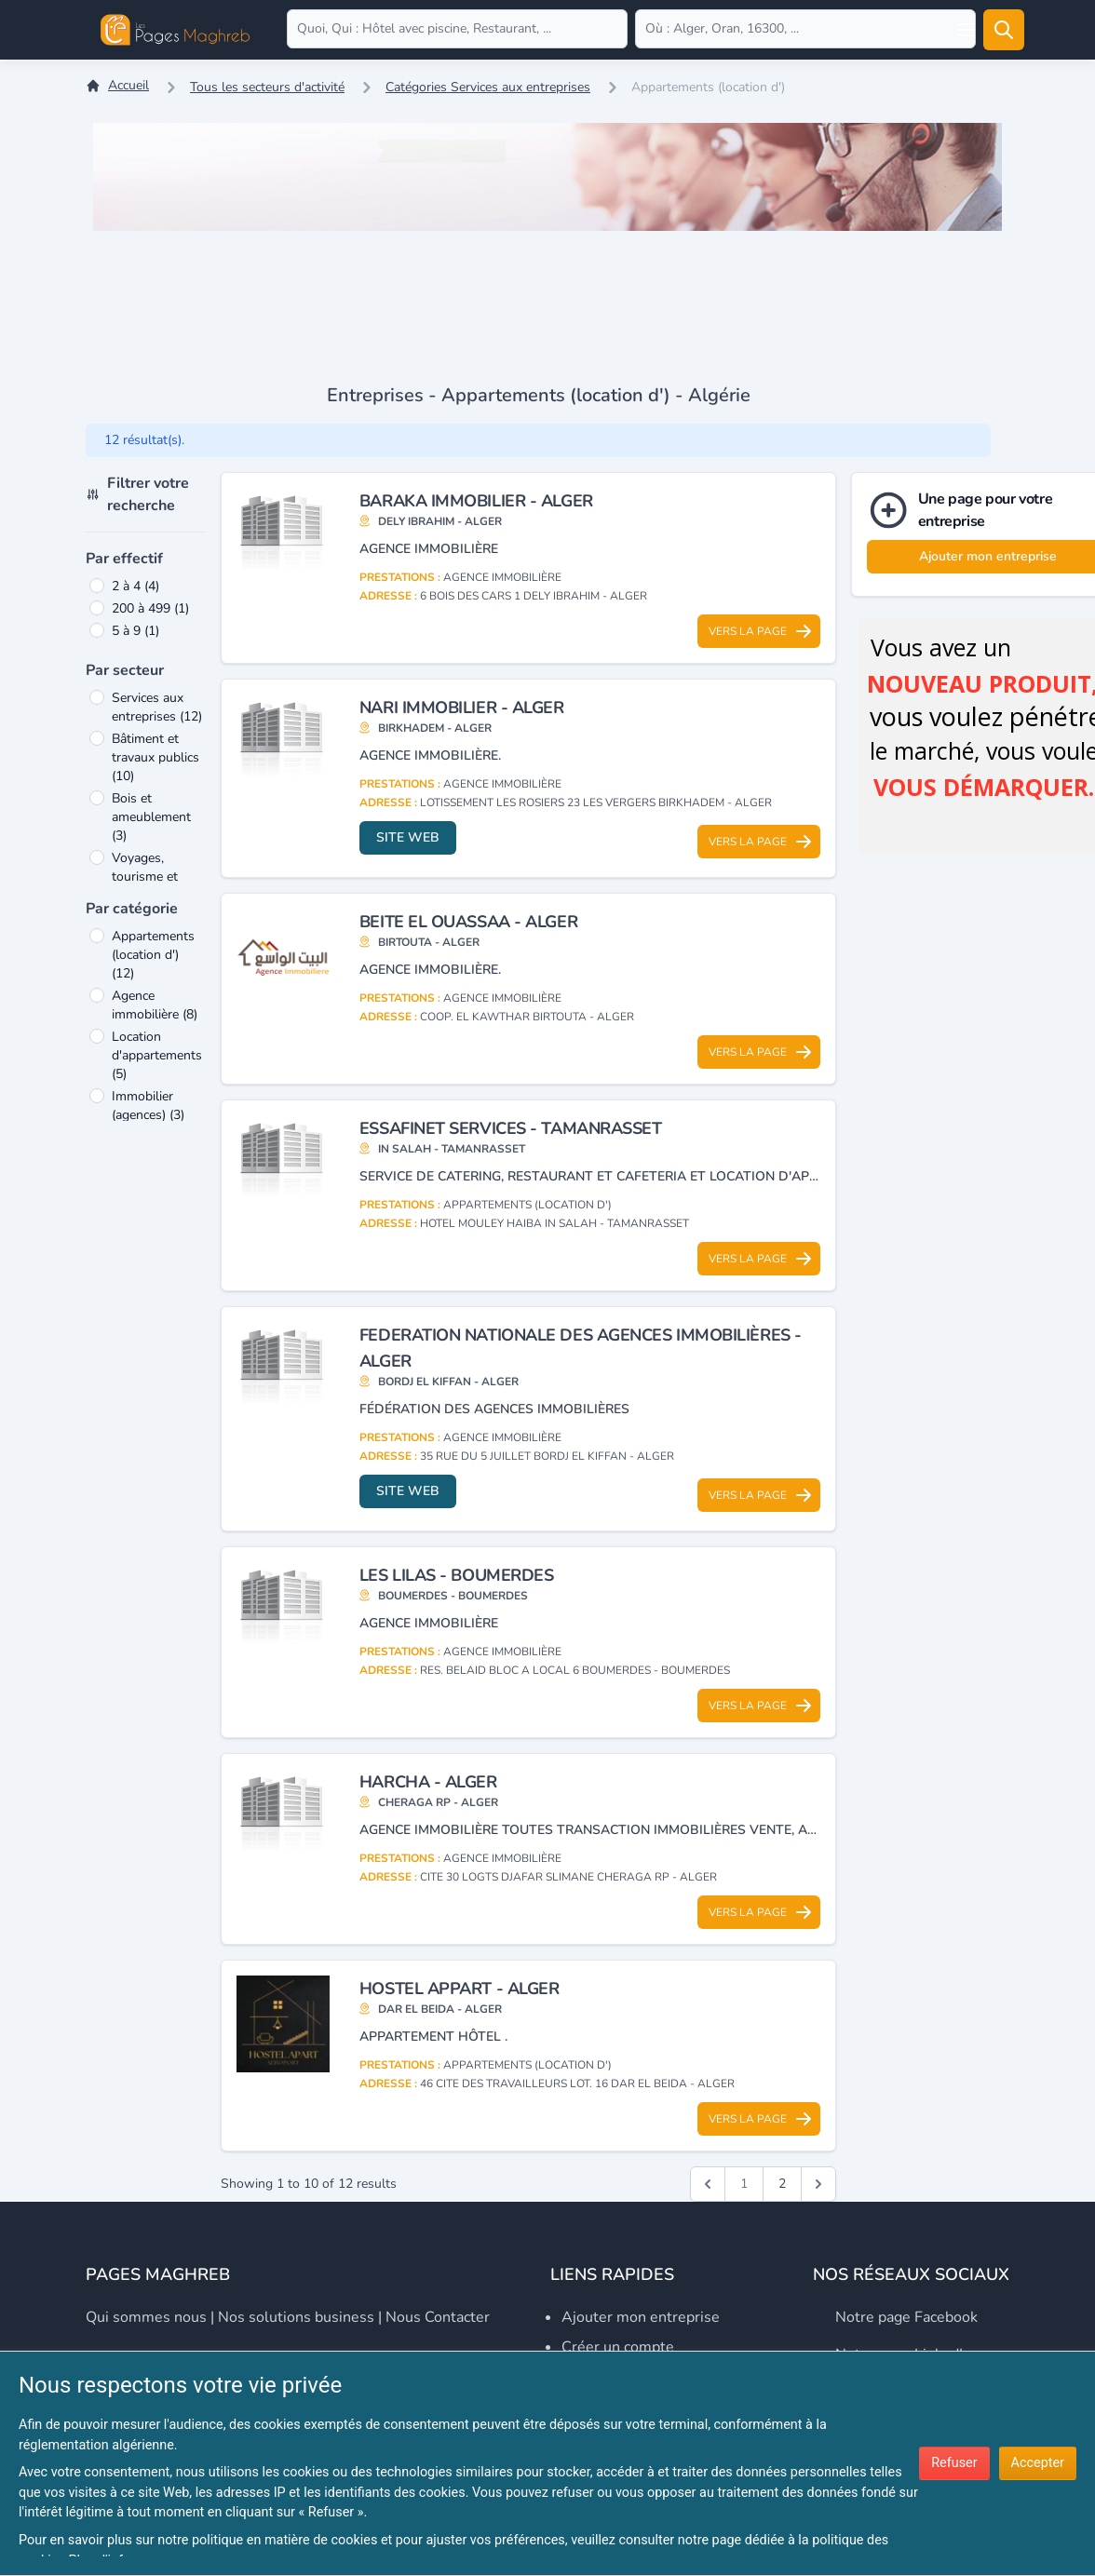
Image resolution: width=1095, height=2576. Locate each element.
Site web (407, 837)
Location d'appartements (157, 1055)
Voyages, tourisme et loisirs (145, 876)
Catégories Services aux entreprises (487, 87)
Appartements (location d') (153, 954)
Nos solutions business (296, 2317)
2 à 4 (135, 586)
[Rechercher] (1003, 29)
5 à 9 (135, 631)
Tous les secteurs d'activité (267, 87)
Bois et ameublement (151, 816)
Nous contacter (437, 2317)
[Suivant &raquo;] (818, 2184)
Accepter (1037, 2463)
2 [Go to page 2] (782, 2183)
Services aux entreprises (157, 707)
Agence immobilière (154, 1005)
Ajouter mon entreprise (640, 2317)
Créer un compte (617, 2347)
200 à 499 (150, 608)
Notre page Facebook (906, 2317)
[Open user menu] (966, 29)
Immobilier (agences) (148, 1105)
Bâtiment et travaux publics (155, 757)
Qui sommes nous (146, 2317)
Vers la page (761, 631)
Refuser (954, 2463)
